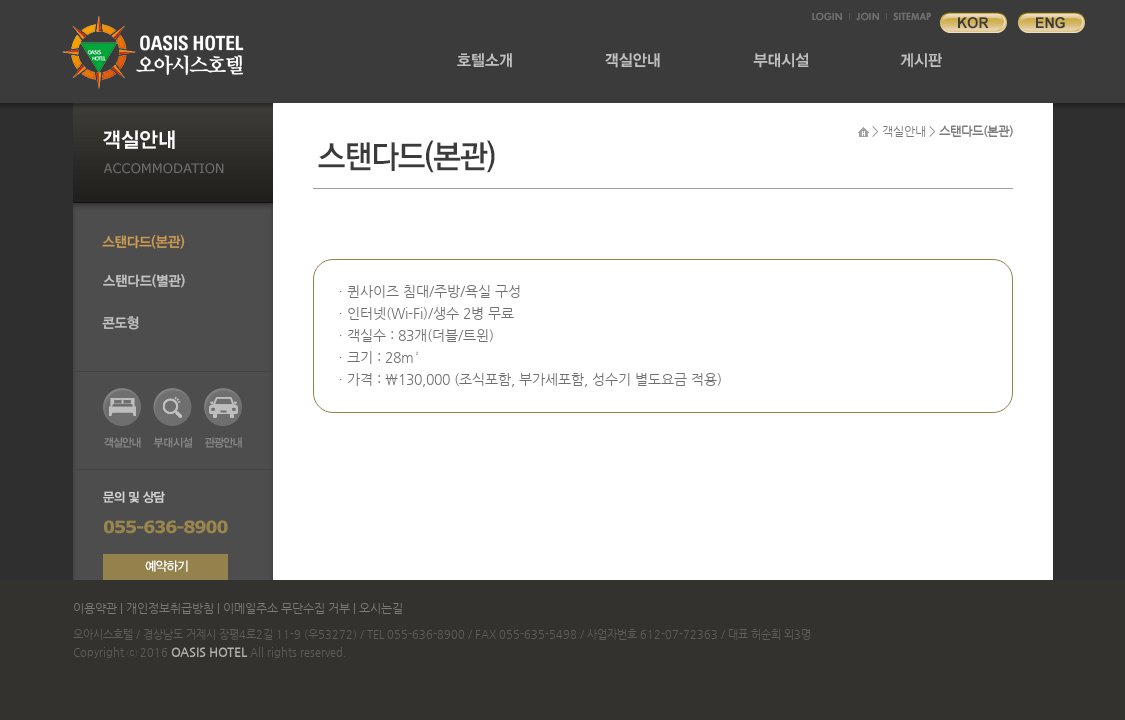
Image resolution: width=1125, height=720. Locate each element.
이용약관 (96, 608)
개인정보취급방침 (170, 608)
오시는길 (381, 608)
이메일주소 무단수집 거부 (286, 608)
